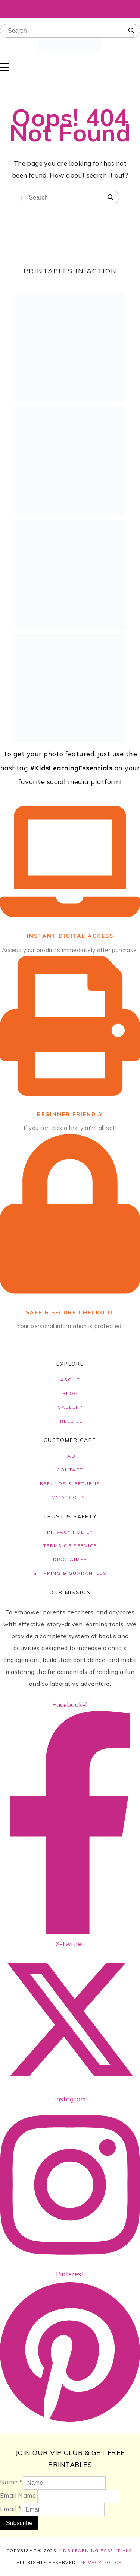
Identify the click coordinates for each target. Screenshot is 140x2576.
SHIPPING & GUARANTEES (70, 1573)
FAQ (70, 1456)
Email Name (18, 2495)
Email (11, 2509)
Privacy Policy (101, 2562)
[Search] (131, 31)
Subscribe (19, 2523)
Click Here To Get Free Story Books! (70, 8)
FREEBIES (70, 1421)
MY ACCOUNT (70, 1497)
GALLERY (70, 1407)
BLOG (70, 1393)
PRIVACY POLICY (70, 1532)
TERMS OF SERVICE (70, 1545)
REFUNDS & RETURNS (70, 1483)
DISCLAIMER (70, 1559)
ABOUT (70, 1379)
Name (11, 2482)
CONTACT (70, 1469)
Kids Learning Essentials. (96, 2550)
